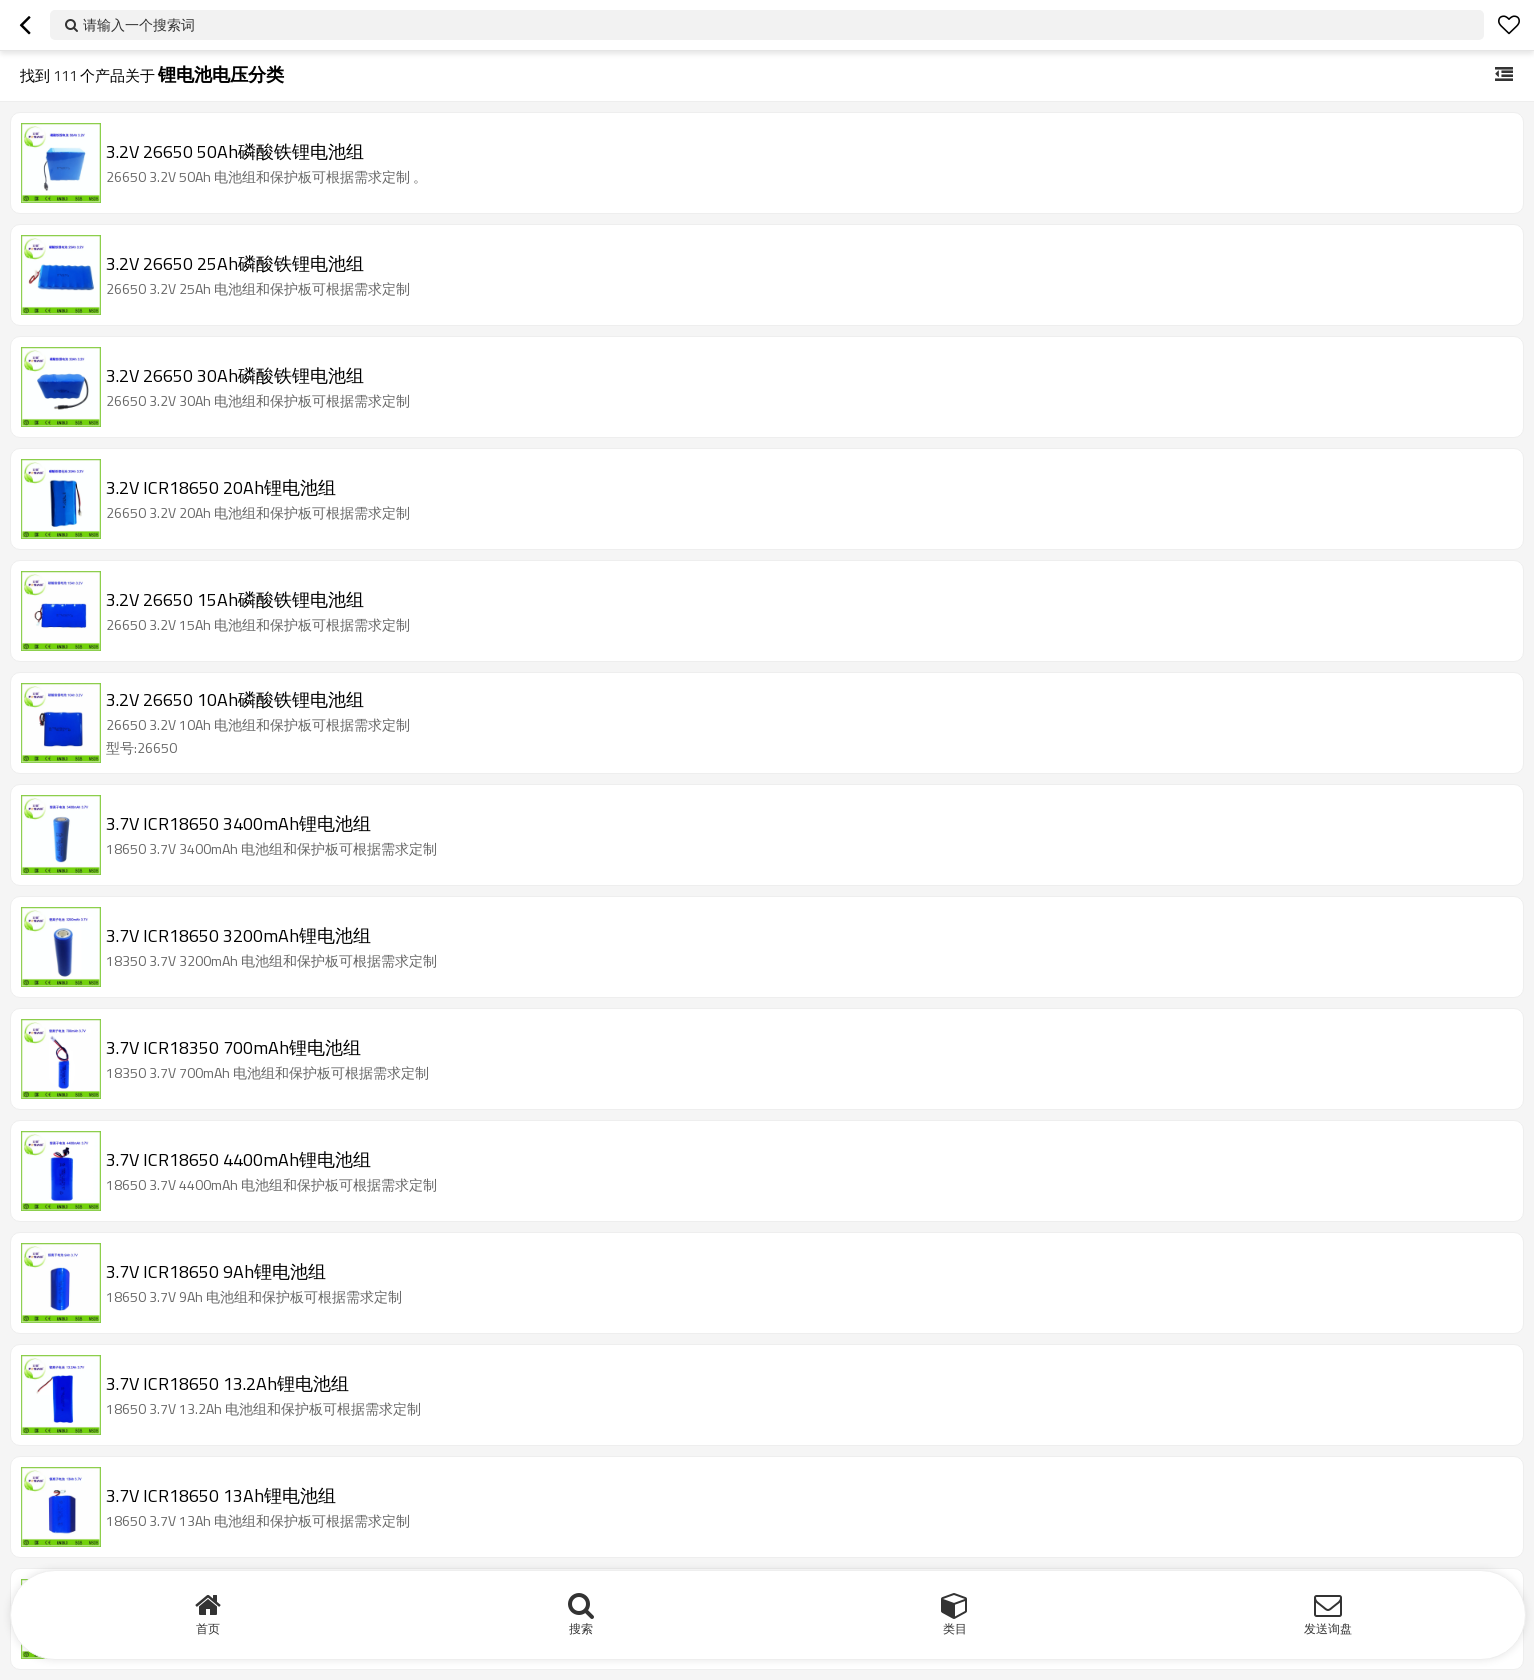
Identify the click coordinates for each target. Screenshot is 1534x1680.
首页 (208, 1628)
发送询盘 (1328, 1628)
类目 (955, 1628)
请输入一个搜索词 (139, 24)
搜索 (581, 1628)
